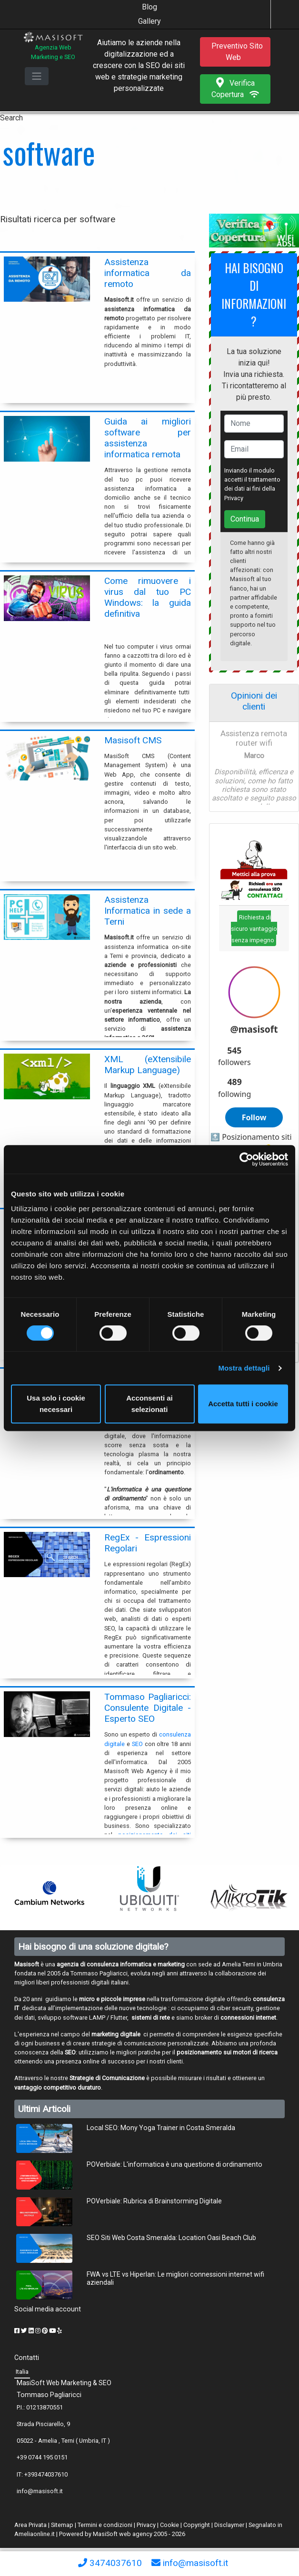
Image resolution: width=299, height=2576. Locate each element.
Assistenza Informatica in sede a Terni (147, 910)
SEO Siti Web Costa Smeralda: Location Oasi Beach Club (171, 2237)
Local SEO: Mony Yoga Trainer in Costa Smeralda (161, 2128)
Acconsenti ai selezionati (149, 1403)
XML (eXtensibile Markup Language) (147, 1065)
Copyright (196, 2524)
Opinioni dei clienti (254, 701)
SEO (137, 1743)
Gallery (149, 21)
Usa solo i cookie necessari (56, 1403)
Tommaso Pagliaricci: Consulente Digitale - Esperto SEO (147, 1707)
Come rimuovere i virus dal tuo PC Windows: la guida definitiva (147, 597)
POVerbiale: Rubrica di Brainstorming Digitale (154, 2201)
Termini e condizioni (105, 2524)
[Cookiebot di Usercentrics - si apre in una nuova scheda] (246, 1159)
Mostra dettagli (243, 1368)
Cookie (169, 2524)
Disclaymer (229, 2524)
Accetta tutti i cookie (243, 1404)
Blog (149, 6)
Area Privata (31, 2524)
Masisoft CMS (132, 740)
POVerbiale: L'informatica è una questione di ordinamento (174, 2164)
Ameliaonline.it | (36, 2533)
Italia (22, 2371)
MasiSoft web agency (122, 2533)
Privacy (233, 498)
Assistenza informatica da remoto (147, 273)
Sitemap (62, 2524)
